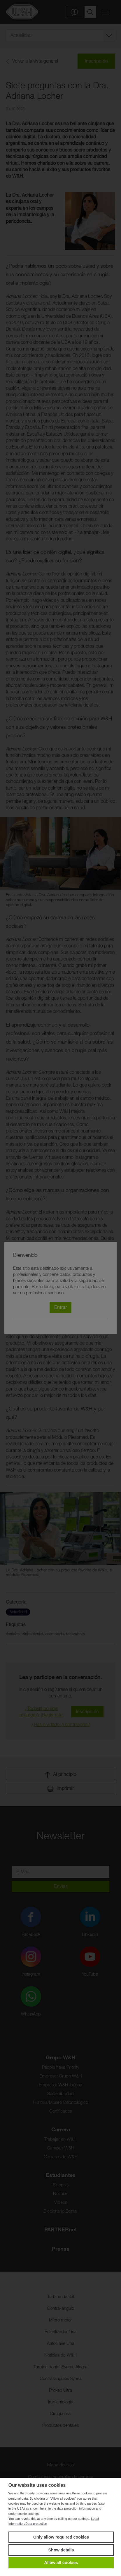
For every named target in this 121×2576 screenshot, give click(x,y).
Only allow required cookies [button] (61, 2537)
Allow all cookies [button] (61, 2562)
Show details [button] (61, 2550)
